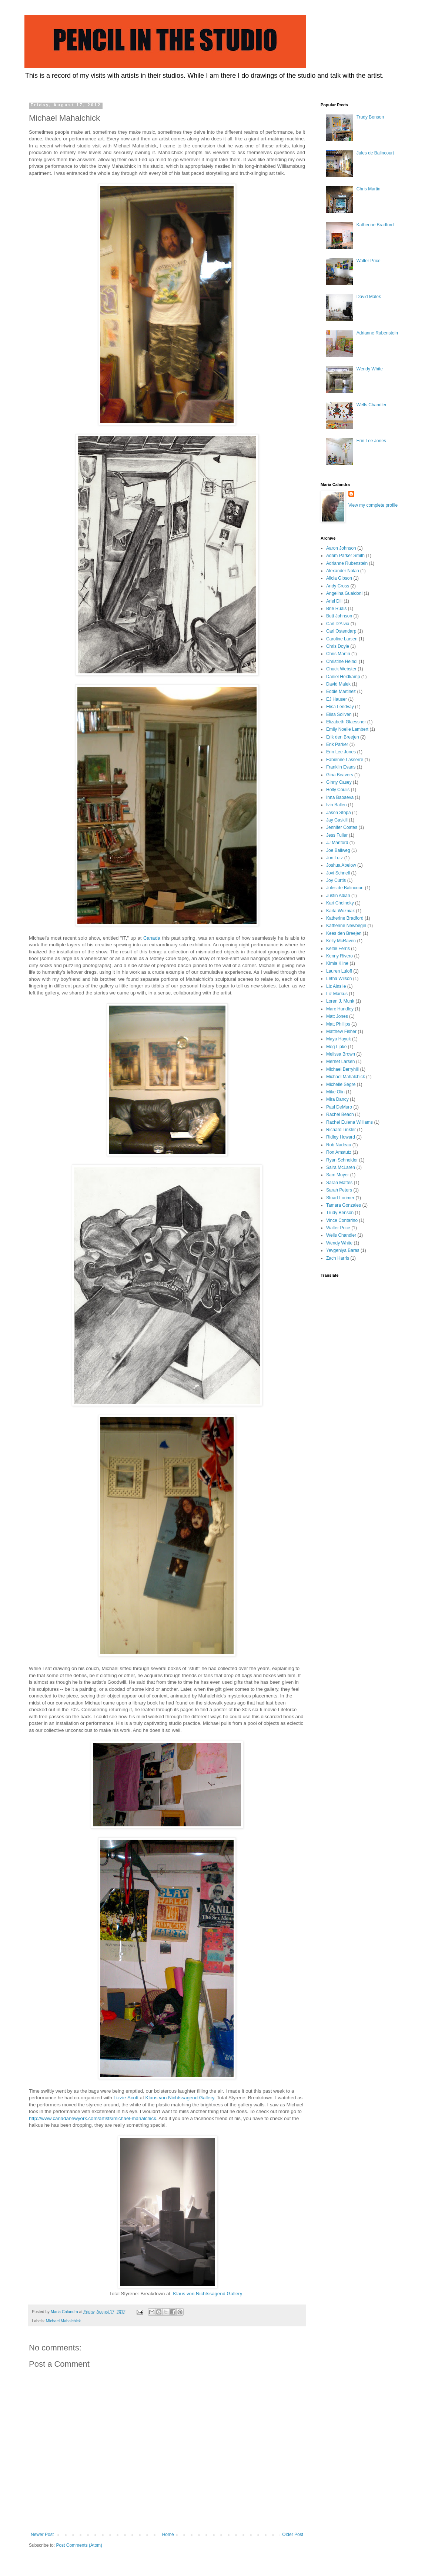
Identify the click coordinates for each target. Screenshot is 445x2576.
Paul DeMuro (339, 1107)
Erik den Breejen (342, 737)
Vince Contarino (342, 1220)
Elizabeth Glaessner (346, 721)
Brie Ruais (336, 608)
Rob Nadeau (338, 1144)
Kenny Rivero (339, 956)
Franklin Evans (340, 767)
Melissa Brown (340, 1054)
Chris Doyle (337, 646)
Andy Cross (337, 586)
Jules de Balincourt (375, 153)
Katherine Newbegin (346, 925)
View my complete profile (373, 505)
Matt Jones (337, 1016)
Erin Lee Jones (371, 440)
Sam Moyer (337, 1174)
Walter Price (369, 260)
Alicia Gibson (339, 578)
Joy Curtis (336, 880)
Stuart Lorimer (340, 1197)
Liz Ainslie (336, 986)
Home (168, 2534)
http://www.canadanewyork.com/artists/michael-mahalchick (92, 2118)
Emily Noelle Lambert (347, 729)
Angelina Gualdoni (344, 593)
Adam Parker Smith (345, 555)
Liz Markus (337, 993)
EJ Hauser (336, 699)
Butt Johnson (339, 616)
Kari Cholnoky (340, 903)
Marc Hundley (340, 1009)
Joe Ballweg (338, 850)
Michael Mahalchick (63, 2321)
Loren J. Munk (340, 1001)
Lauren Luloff (339, 971)
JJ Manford (337, 842)
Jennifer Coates (341, 827)
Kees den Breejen (343, 933)
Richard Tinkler (341, 1129)
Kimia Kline (337, 963)
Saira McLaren (340, 1167)
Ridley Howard (340, 1137)
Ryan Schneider (342, 1160)
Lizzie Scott (126, 2097)
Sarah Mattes (339, 1182)
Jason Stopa (338, 812)
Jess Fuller (337, 835)
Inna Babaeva (340, 797)
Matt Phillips (338, 1024)
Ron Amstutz (338, 1152)
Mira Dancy (337, 1099)
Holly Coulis (337, 789)
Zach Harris (337, 1258)
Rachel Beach (340, 1114)
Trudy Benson (370, 117)
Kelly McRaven (341, 940)
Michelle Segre (340, 1084)
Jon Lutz (334, 857)
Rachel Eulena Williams (349, 1122)
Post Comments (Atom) (79, 2545)
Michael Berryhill (342, 1069)
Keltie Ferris (338, 948)
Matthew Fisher (341, 1031)
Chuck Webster (341, 669)
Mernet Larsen (340, 1061)
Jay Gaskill (337, 820)
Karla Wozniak (340, 910)
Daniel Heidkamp (343, 676)
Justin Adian (338, 895)
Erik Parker (337, 744)
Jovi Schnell (338, 873)
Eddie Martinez (341, 691)
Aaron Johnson (341, 548)
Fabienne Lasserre (344, 759)
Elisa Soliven (339, 714)
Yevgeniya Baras (342, 1250)
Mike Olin (335, 1091)
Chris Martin (369, 188)
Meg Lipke (336, 1046)
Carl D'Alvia (337, 623)
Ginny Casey (339, 782)
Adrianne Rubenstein (377, 333)
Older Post (292, 2534)
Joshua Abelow (341, 865)
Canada (151, 938)
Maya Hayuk (338, 1039)
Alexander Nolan (342, 570)
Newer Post (42, 2534)
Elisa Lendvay (340, 706)
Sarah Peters (339, 1190)
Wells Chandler (372, 404)
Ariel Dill (334, 601)
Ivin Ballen (336, 804)
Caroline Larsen (342, 638)
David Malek (369, 296)
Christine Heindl (342, 661)
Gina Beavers (339, 774)
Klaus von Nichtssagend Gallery (179, 2097)
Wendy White (370, 368)
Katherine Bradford (375, 224)
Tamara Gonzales (343, 1205)
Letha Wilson (339, 978)
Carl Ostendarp (341, 631)
